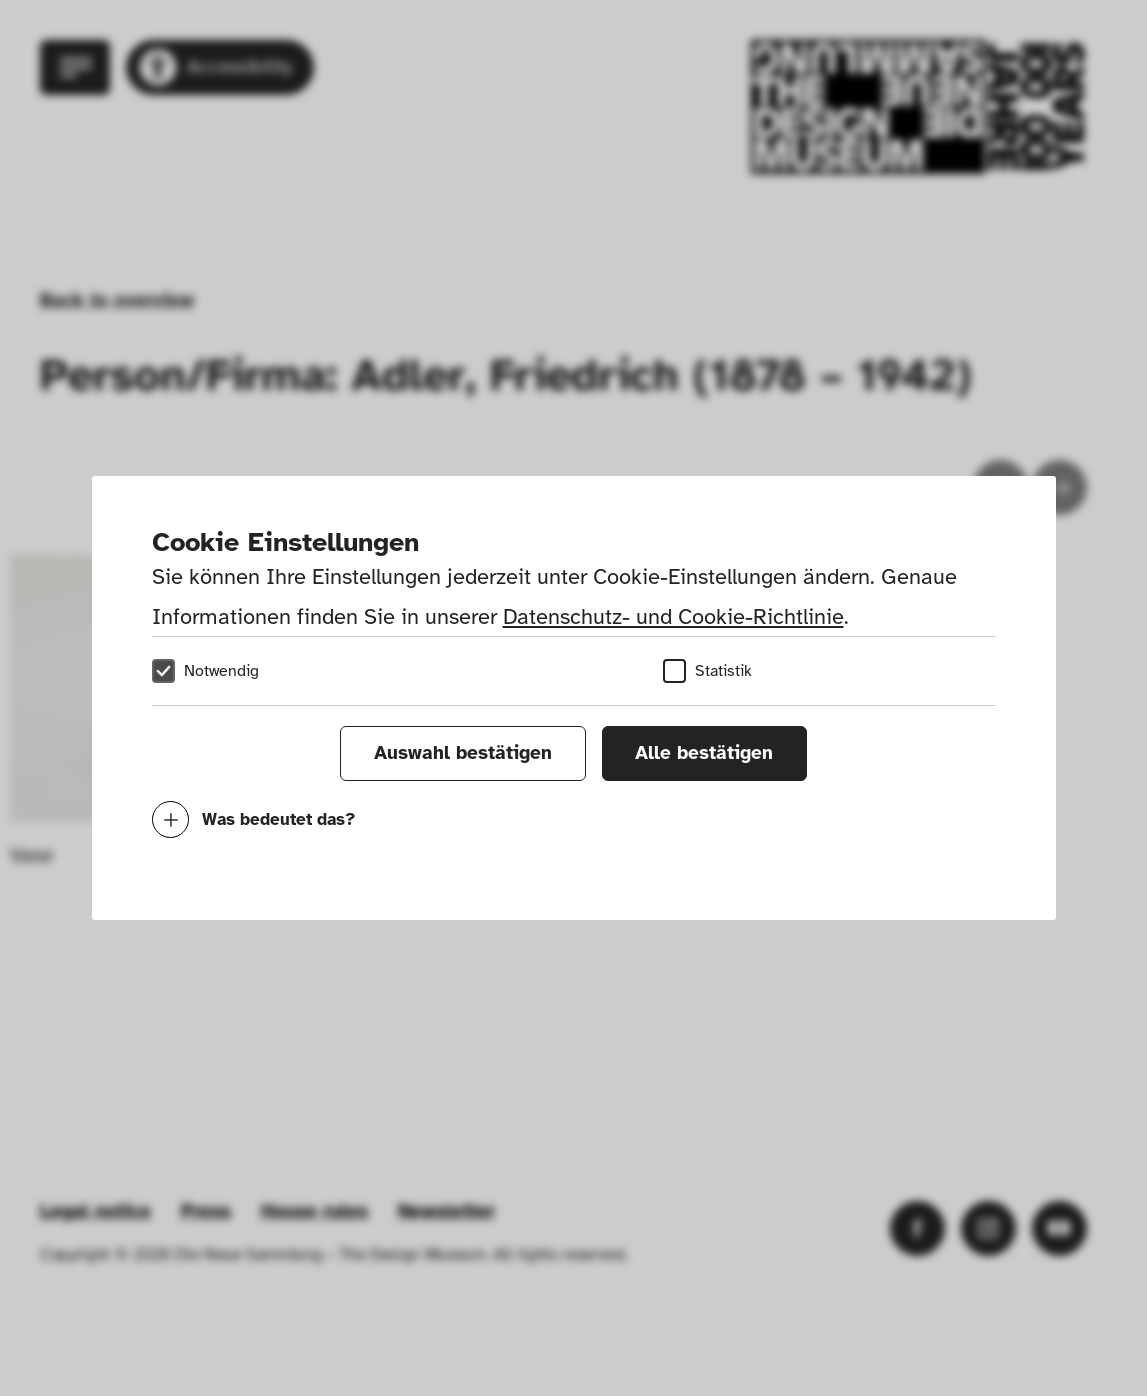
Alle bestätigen (704, 753)
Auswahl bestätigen (463, 753)
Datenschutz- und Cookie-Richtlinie (673, 616)
